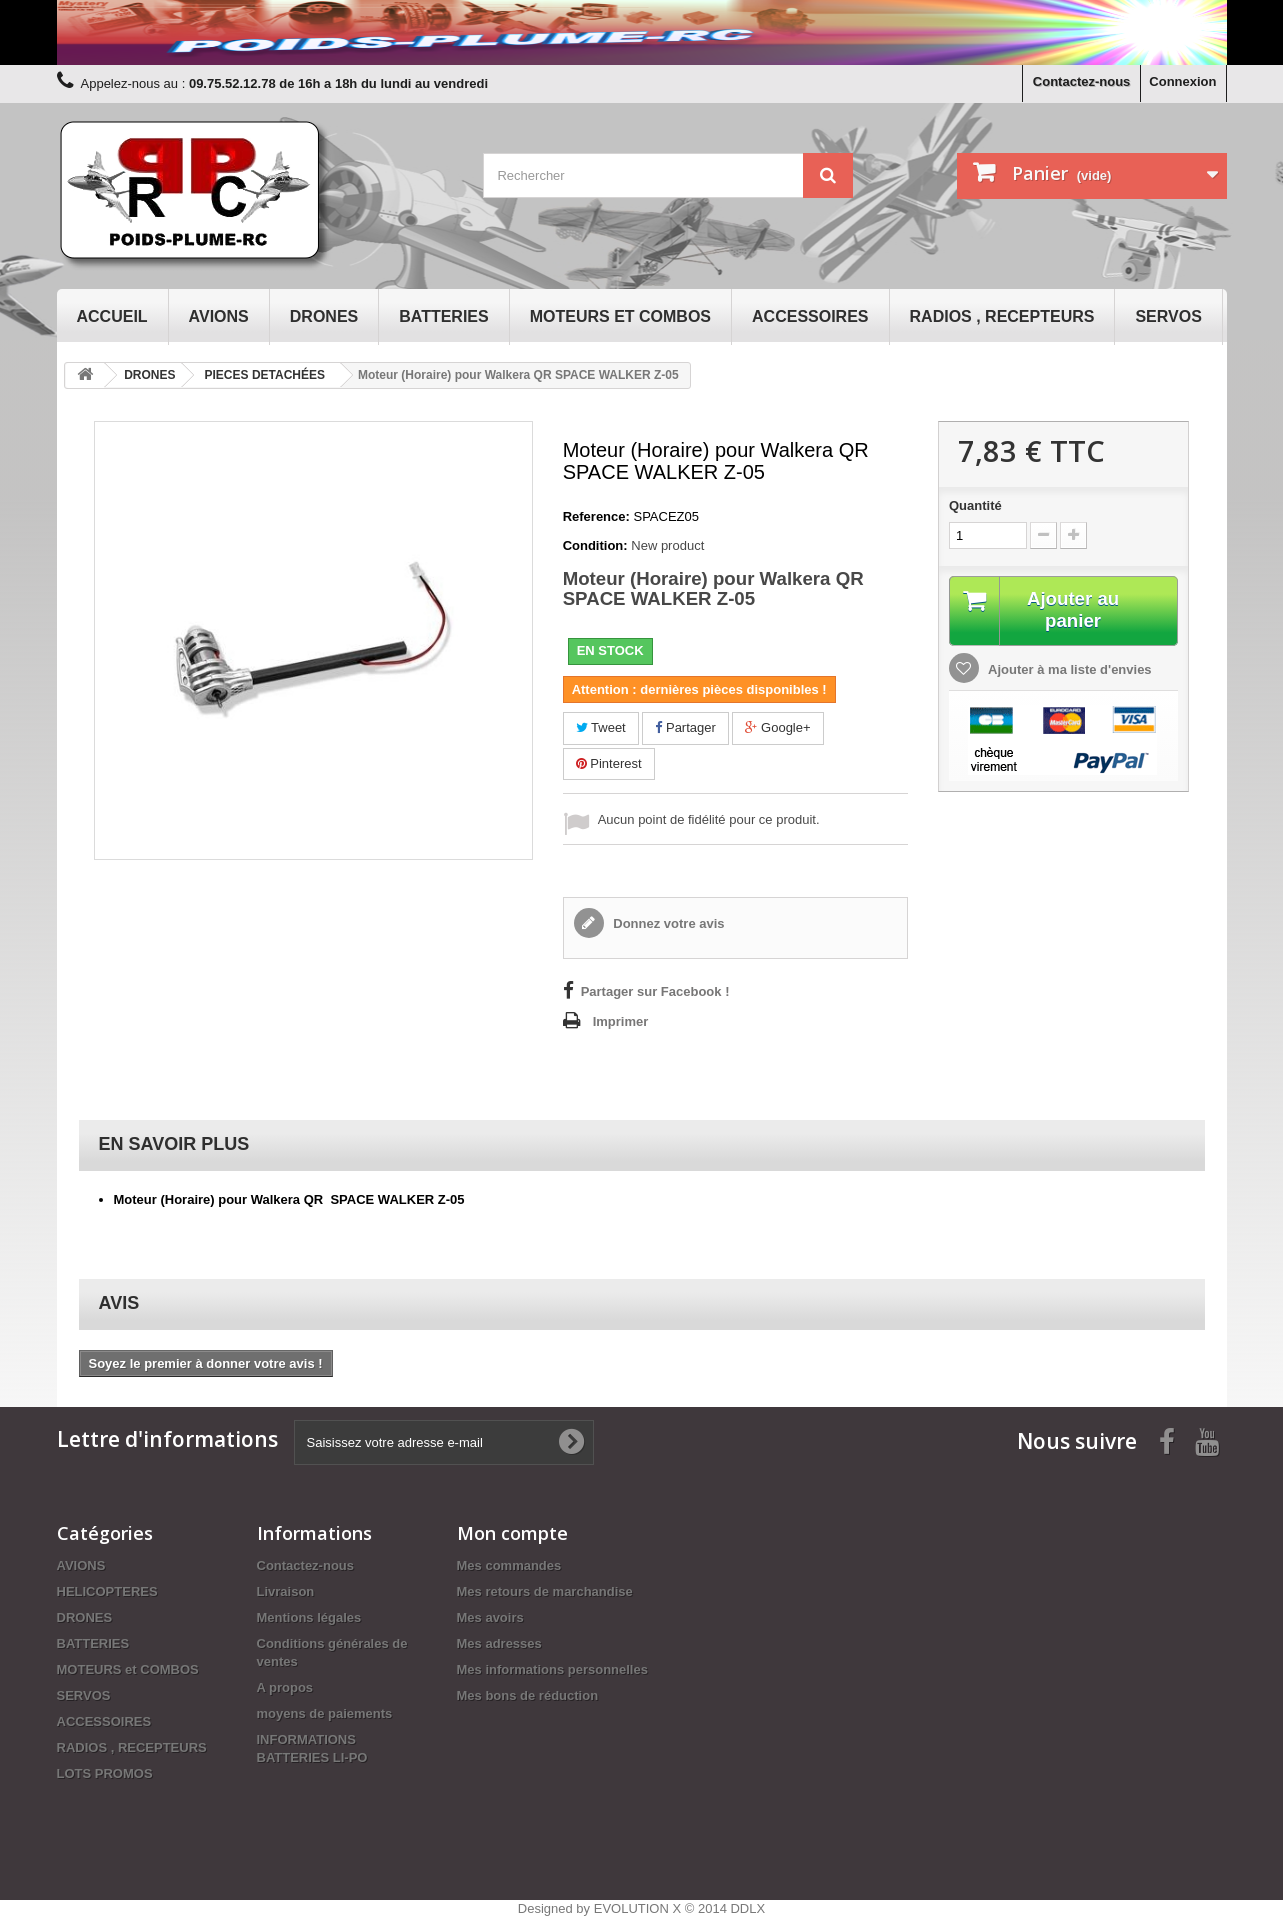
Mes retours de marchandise (545, 1591)
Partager (685, 727)
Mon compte (512, 1533)
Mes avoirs (490, 1617)
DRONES (324, 316)
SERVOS (1168, 316)
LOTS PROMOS (105, 1773)
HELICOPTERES (107, 1591)
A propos (285, 1687)
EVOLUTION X (637, 1908)
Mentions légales (309, 1617)
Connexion (1182, 81)
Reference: (596, 516)
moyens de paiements (325, 1713)
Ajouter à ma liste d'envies (1068, 671)
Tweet (601, 727)
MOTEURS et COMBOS (620, 316)
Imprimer (621, 1021)
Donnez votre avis (667, 923)
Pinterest (609, 763)
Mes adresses (499, 1643)
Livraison (286, 1591)
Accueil (112, 316)
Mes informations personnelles (552, 1669)
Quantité (975, 505)
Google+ (777, 727)
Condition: (595, 545)
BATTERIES (443, 316)
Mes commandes (509, 1565)
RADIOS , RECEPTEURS (1002, 316)
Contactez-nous (1082, 81)
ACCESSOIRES (810, 316)
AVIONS (219, 316)
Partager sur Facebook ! (655, 991)
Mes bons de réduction (528, 1695)
